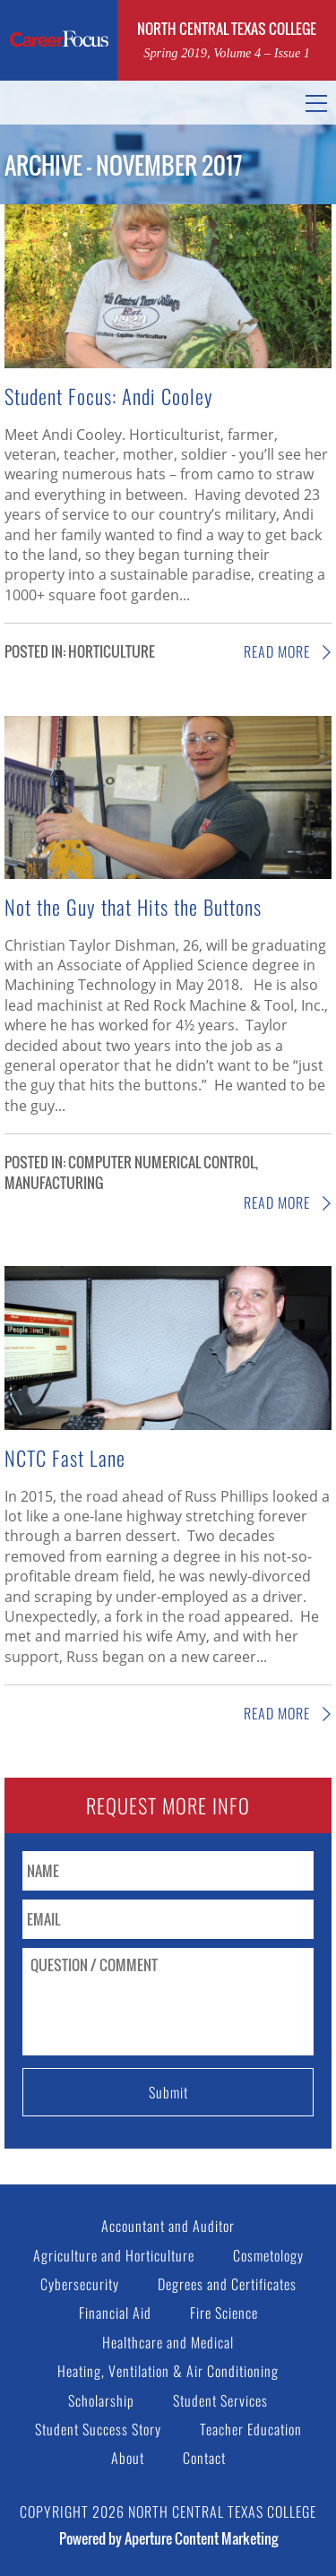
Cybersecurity (79, 2284)
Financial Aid (115, 2312)
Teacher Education (251, 2429)
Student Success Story (98, 2429)
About (127, 2457)
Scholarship (101, 2400)
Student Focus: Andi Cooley (108, 395)
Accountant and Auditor (168, 2225)
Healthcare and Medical (168, 2342)
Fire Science (224, 2312)
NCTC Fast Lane (67, 1457)
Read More (288, 651)
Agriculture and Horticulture (113, 2255)
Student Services (220, 2400)
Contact (204, 2457)
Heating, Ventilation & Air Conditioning (168, 2371)
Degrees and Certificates (227, 2284)
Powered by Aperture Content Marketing (168, 2538)
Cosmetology (268, 2255)
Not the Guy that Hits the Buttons (133, 906)
